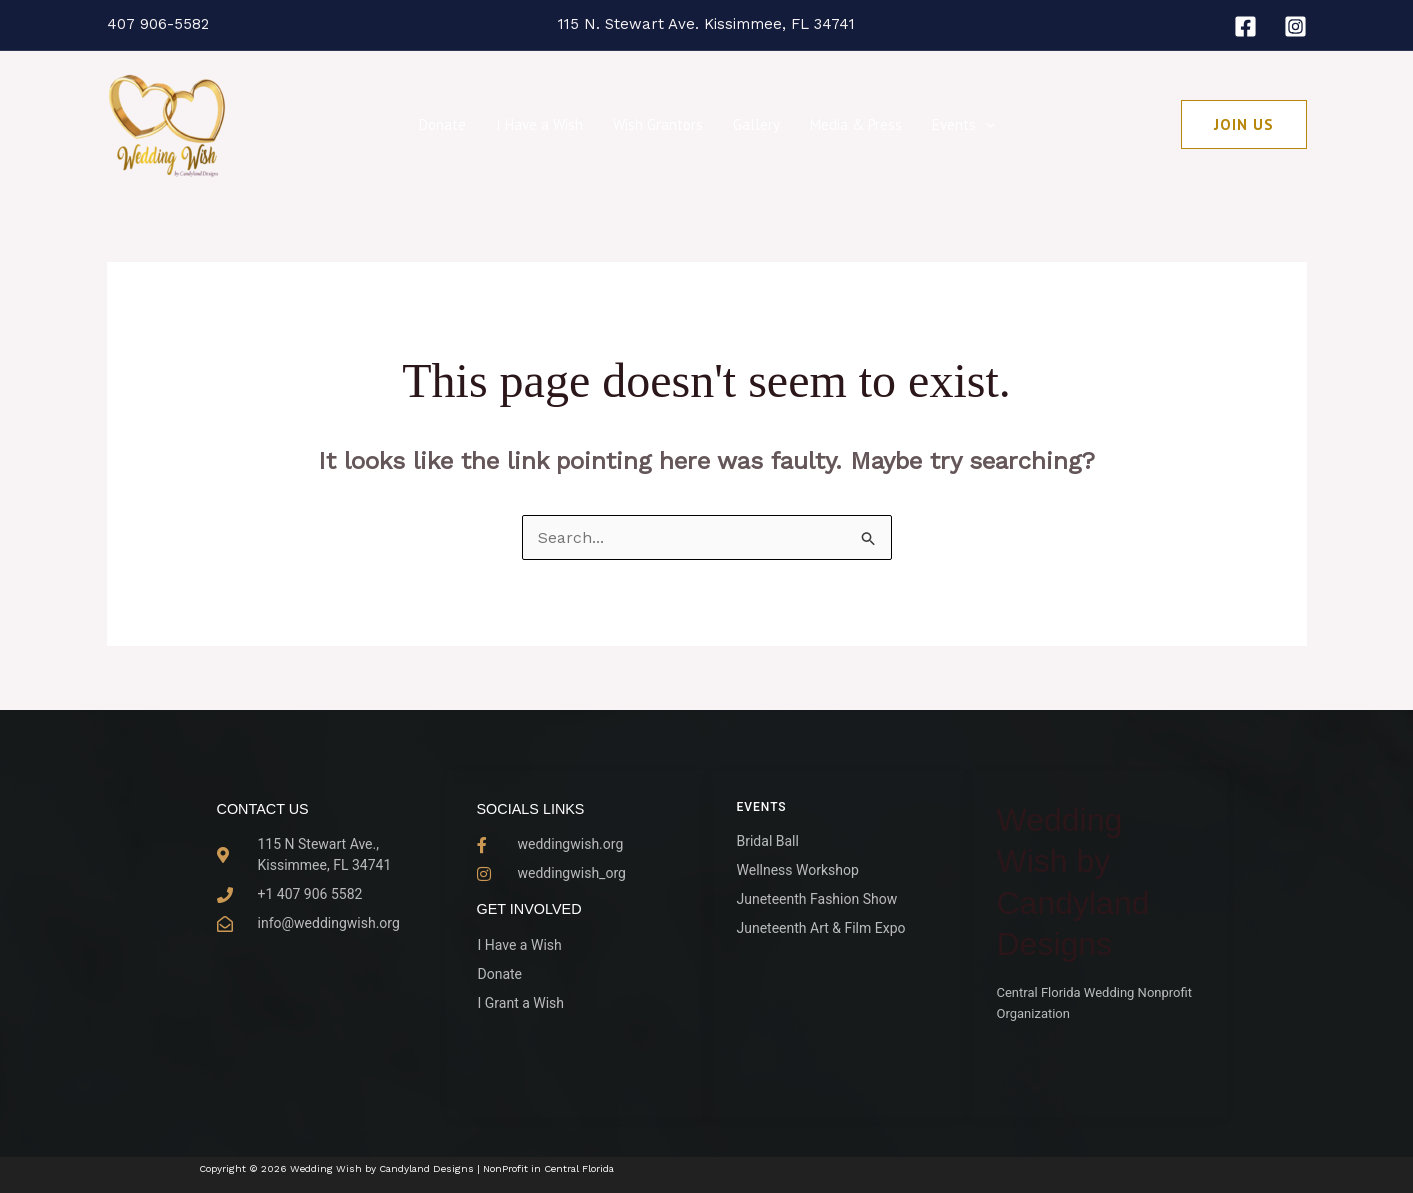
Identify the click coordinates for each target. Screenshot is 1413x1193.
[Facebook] (1245, 26)
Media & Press (856, 124)
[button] (985, 125)
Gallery (756, 124)
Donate (442, 124)
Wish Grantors (658, 124)
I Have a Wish (539, 124)
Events (963, 125)
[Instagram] (1295, 26)
